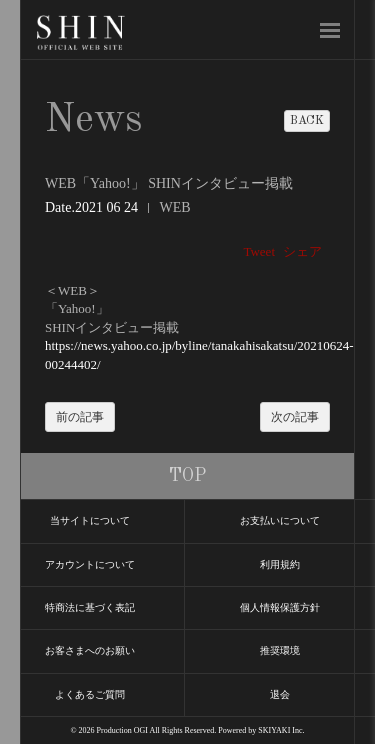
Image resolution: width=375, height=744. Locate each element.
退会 (280, 694)
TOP (187, 476)
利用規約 (280, 564)
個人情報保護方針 (280, 607)
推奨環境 (280, 650)
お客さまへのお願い (90, 650)
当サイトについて (90, 520)
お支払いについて (280, 520)
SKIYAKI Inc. (281, 730)
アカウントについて (90, 564)
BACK (307, 121)
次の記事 (295, 417)
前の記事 (80, 417)
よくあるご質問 (90, 694)
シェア (302, 251)
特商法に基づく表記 (90, 607)
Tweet (259, 251)
